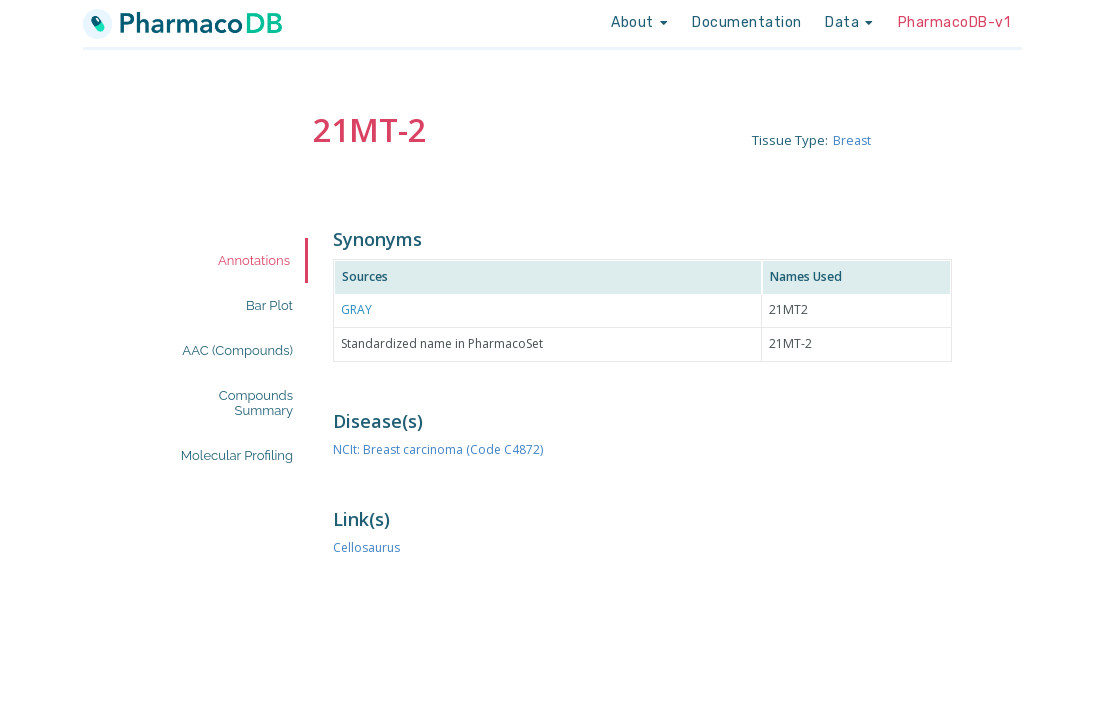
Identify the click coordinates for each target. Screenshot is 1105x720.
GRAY (356, 309)
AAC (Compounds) (237, 350)
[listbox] (639, 23)
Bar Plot (269, 305)
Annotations (254, 260)
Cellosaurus (366, 547)
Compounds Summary (256, 403)
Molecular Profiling (237, 455)
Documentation (747, 22)
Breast (853, 140)
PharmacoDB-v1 (954, 22)
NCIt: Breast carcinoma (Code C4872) (438, 449)
